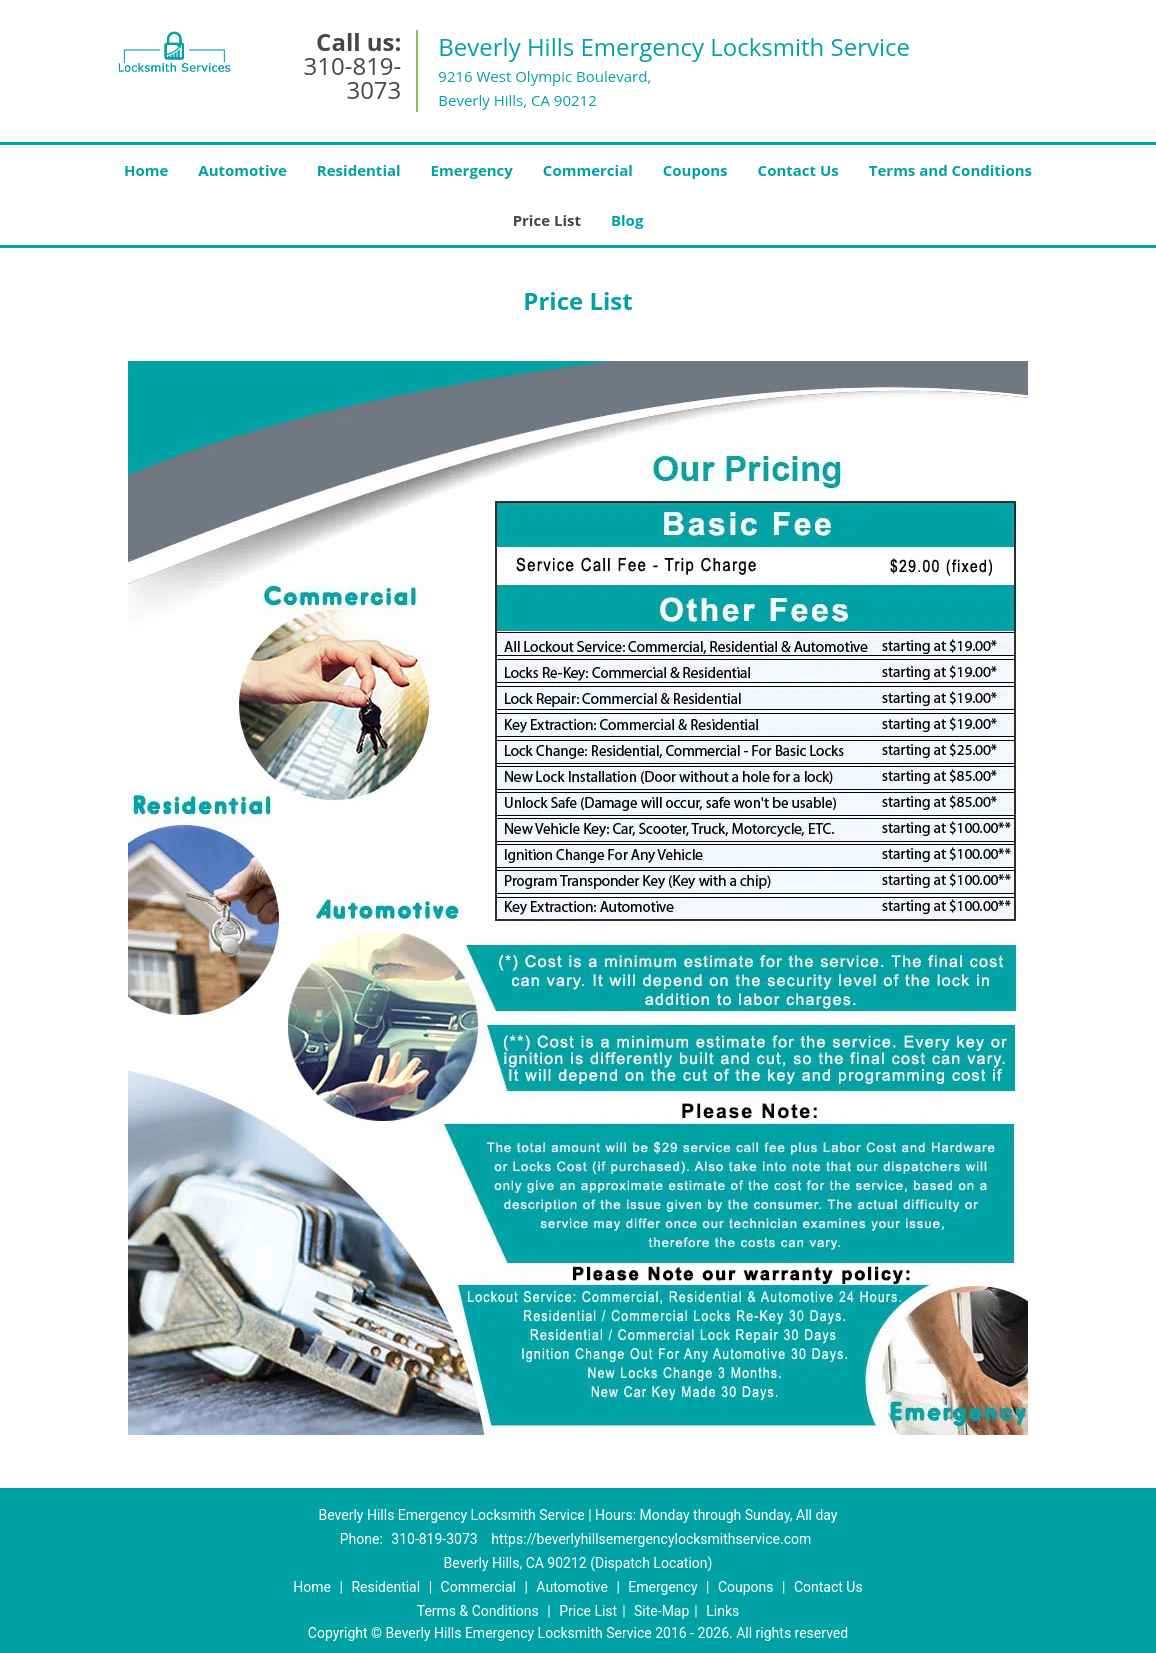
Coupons (695, 170)
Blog (627, 220)
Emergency (472, 170)
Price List (547, 220)
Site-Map (661, 1611)
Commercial (588, 170)
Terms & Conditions (478, 1611)
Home (146, 170)
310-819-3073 (353, 77)
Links (722, 1611)
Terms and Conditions (950, 170)
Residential (359, 170)
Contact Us (798, 170)
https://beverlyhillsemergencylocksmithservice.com (651, 1539)
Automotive (242, 170)
